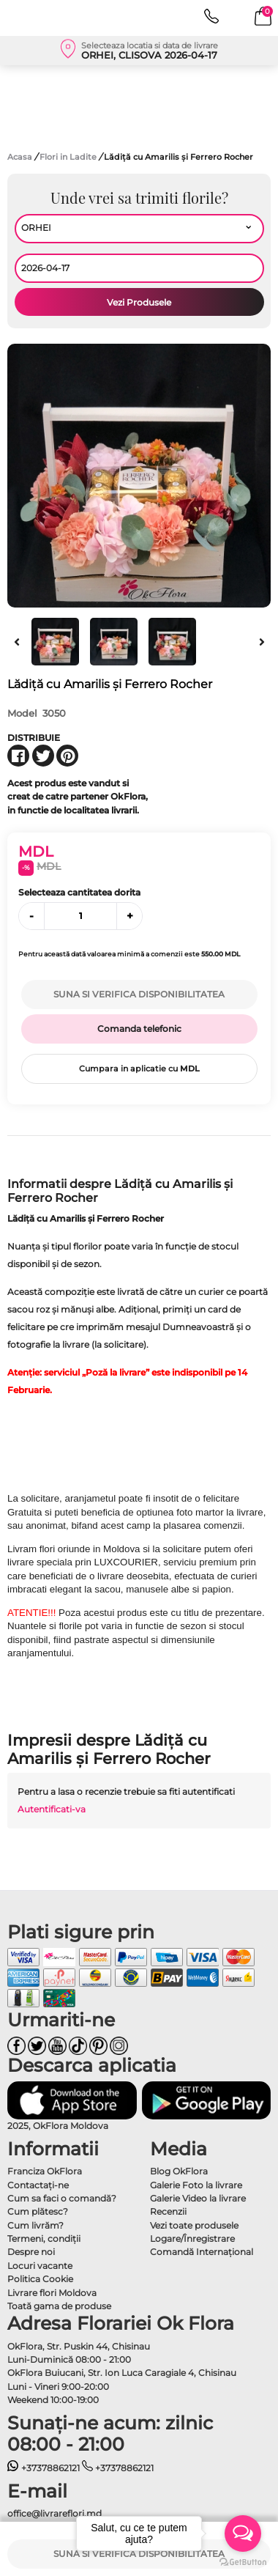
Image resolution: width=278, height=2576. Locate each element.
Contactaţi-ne (38, 2185)
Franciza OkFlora (44, 2171)
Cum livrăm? (35, 2225)
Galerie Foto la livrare (196, 2185)
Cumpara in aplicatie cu (139, 1068)
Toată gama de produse (59, 2305)
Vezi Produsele (139, 302)
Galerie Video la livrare (198, 2198)
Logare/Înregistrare (192, 2238)
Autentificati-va (52, 1809)
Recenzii (168, 2211)
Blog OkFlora (179, 2171)
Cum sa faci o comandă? (61, 2198)
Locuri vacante (39, 2265)
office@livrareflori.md (54, 2513)
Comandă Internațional (201, 2251)
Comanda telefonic (139, 1028)
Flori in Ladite (69, 157)
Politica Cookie (40, 2278)
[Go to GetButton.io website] (242, 2561)
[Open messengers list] (243, 2533)
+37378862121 (43, 2467)
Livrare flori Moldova (52, 2292)
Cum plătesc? (37, 2211)
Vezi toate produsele (194, 2225)
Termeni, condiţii (43, 2238)
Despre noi (31, 2251)
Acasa (19, 157)
